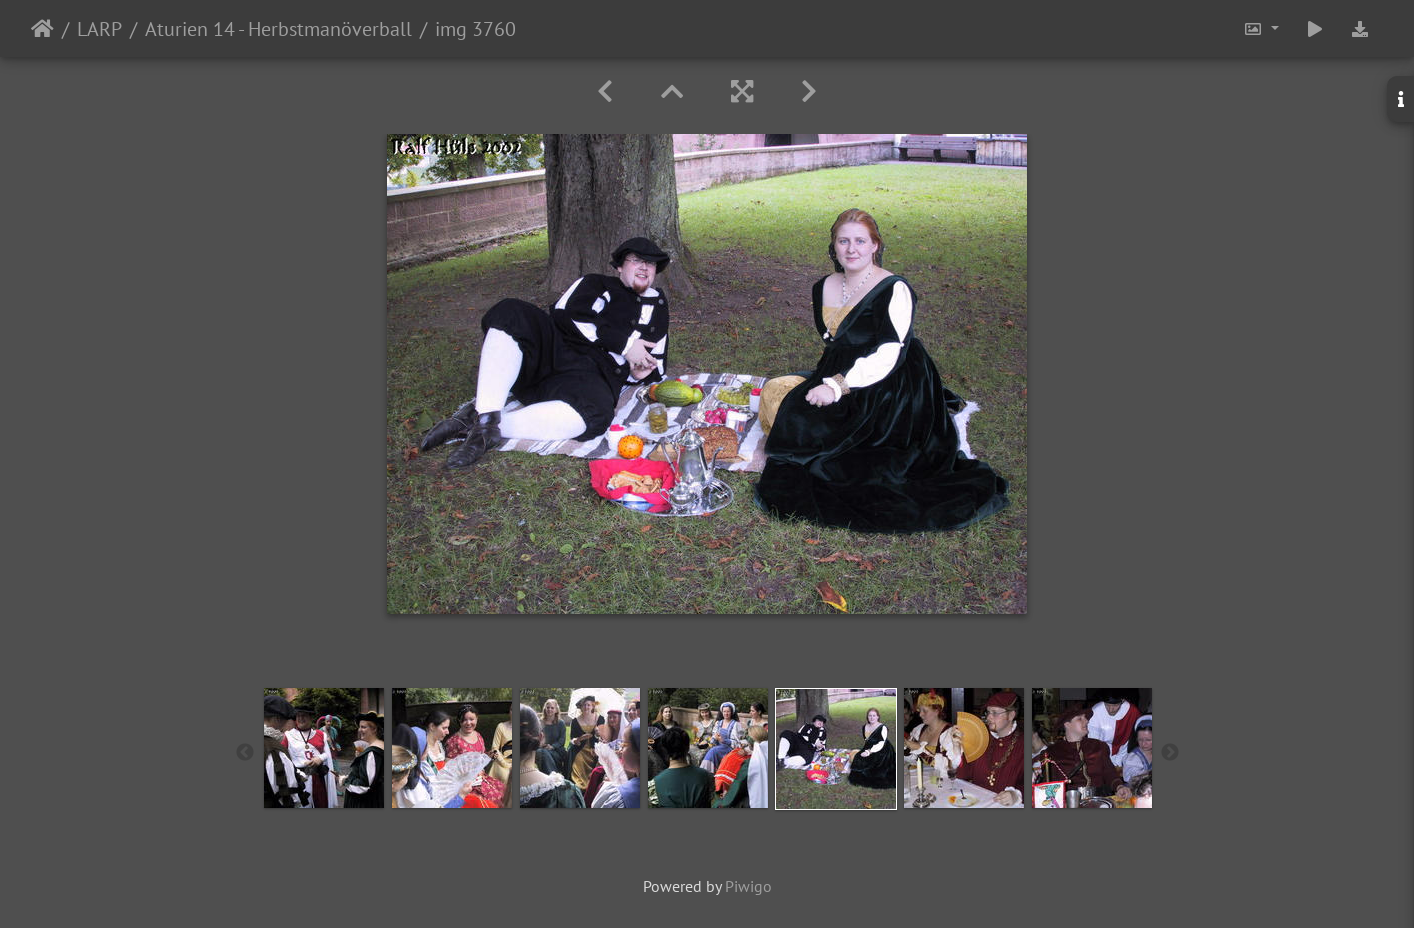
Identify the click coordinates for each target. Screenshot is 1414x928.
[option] (324, 748)
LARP (99, 29)
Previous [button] (245, 753)
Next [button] (1170, 753)
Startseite (42, 29)
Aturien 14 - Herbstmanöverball (278, 29)
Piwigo (748, 886)
